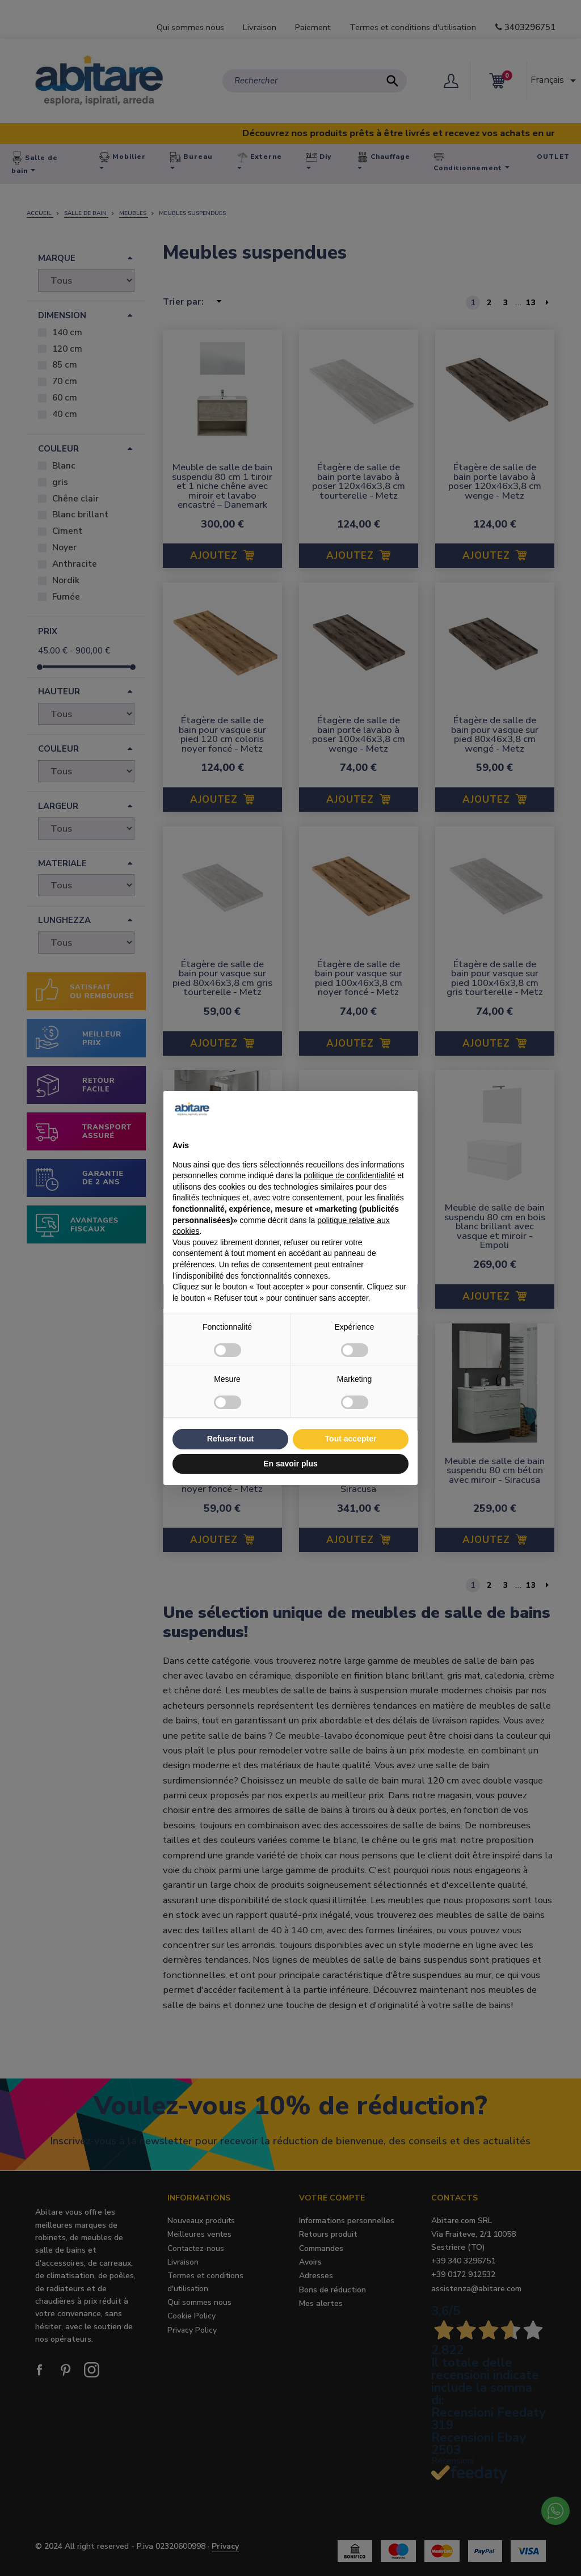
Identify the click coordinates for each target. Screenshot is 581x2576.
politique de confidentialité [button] (349, 1175)
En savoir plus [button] (290, 1463)
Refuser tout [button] (230, 1438)
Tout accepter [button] (351, 1438)
